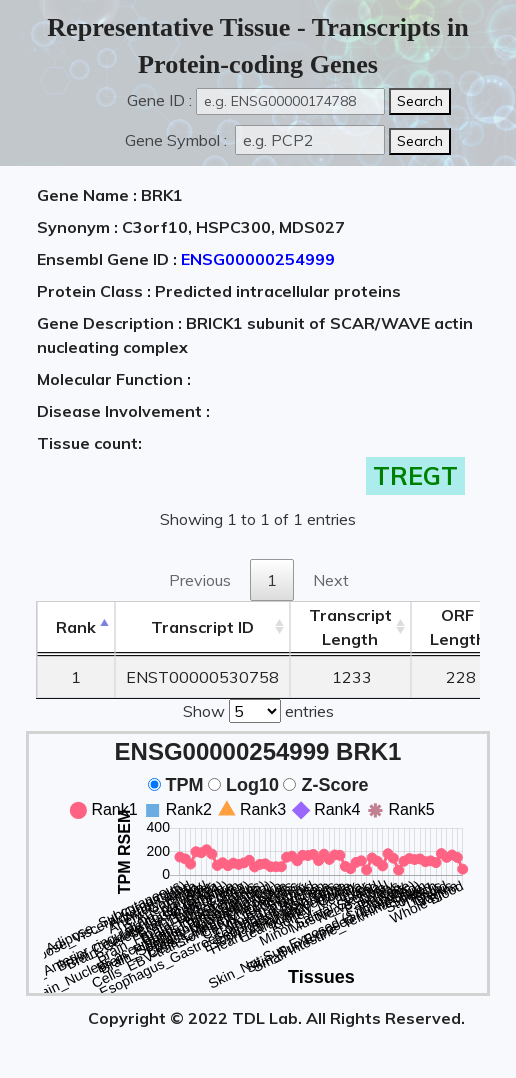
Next (331, 580)
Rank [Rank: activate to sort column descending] (76, 627)
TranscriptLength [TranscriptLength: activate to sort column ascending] (350, 627)
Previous (200, 580)
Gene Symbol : (178, 140)
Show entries (258, 709)
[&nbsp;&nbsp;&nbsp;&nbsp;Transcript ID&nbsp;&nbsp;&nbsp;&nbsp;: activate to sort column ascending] (202, 627)
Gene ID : (159, 100)
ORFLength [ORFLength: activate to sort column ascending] (458, 627)
